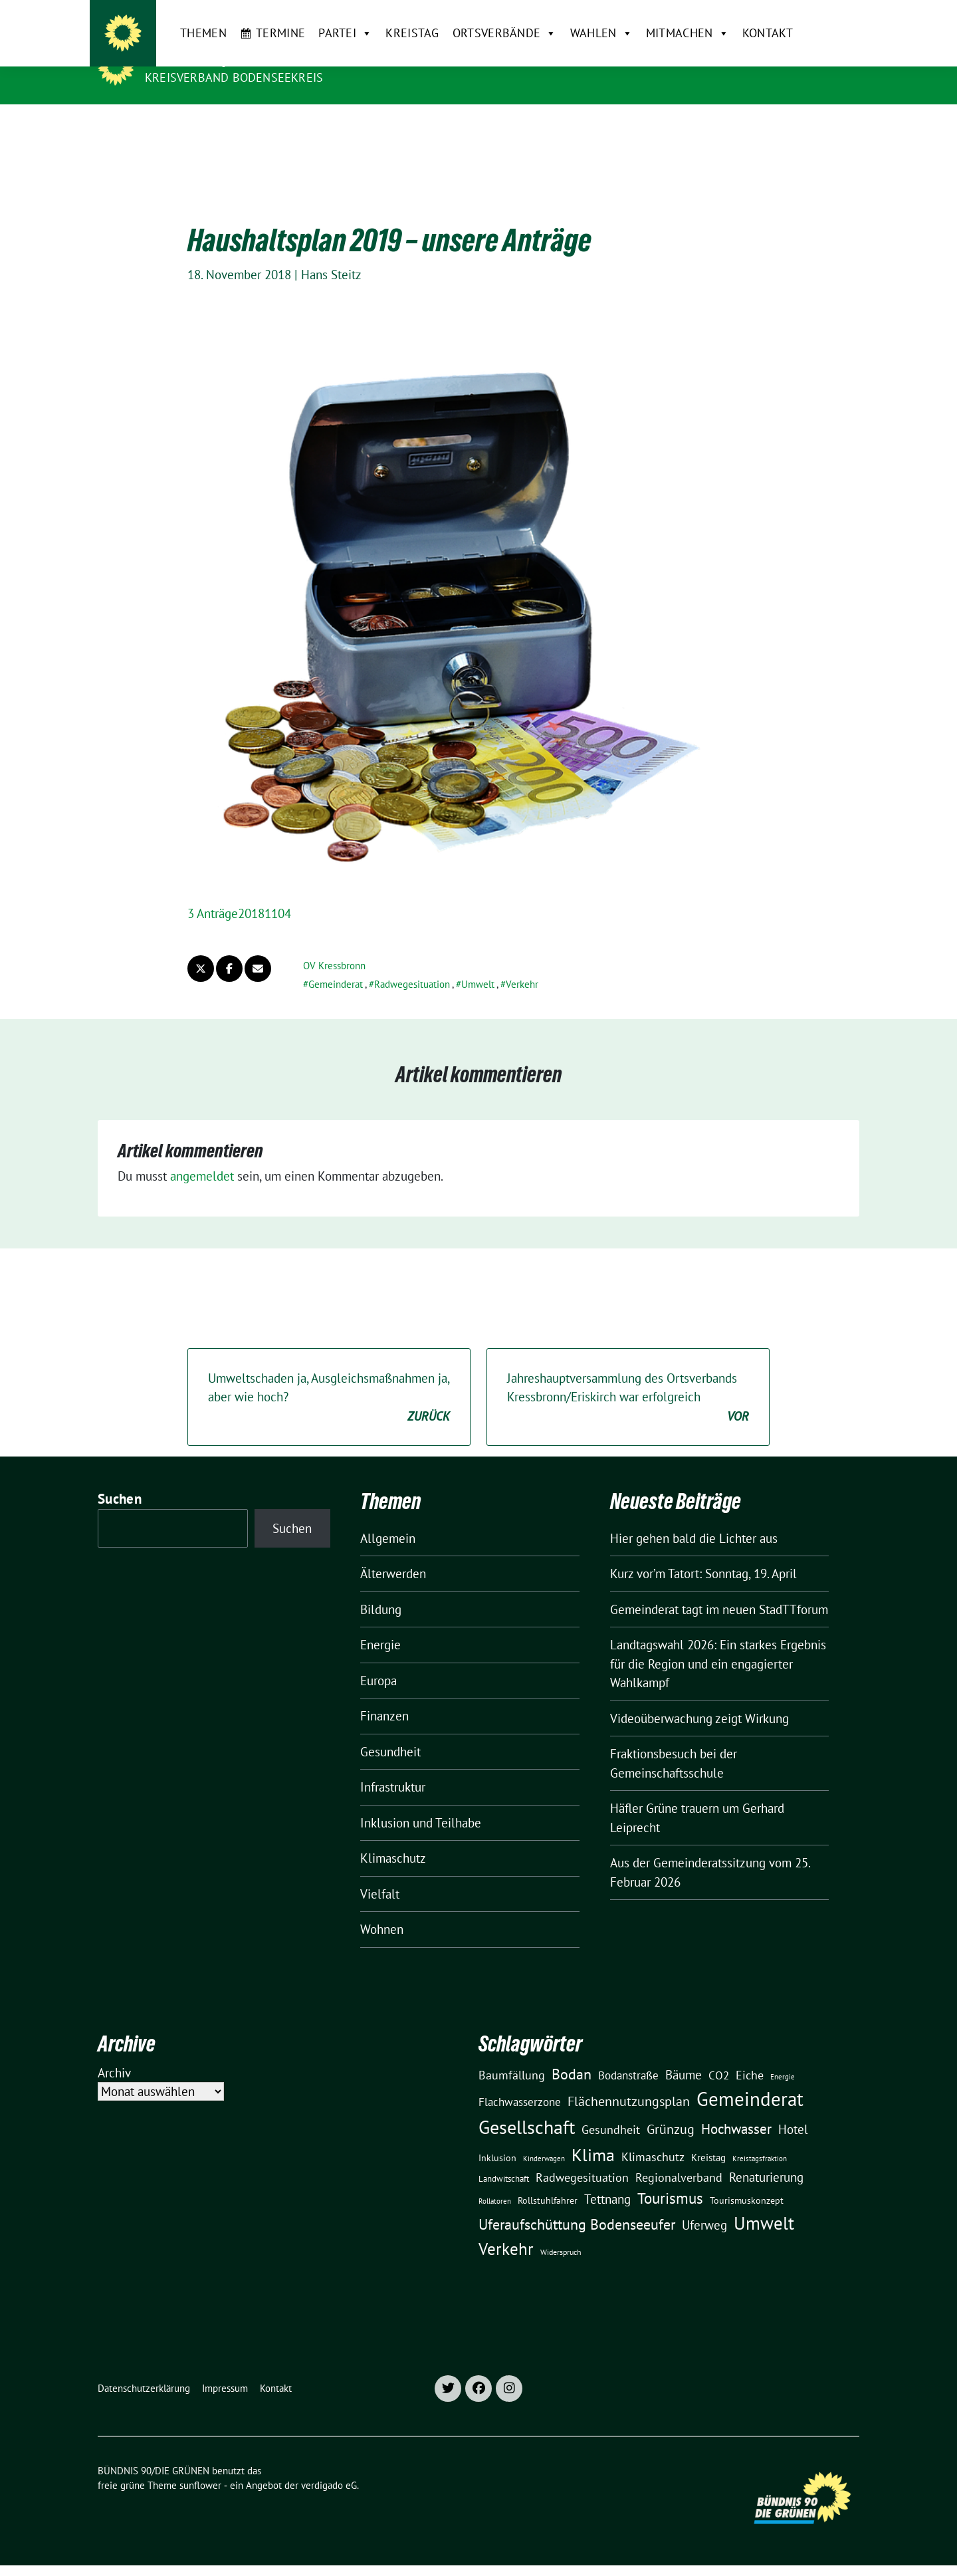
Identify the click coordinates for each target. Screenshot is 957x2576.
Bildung (380, 1589)
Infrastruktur (392, 1766)
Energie (380, 1624)
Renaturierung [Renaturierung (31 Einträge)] (766, 2157)
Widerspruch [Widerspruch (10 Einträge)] (561, 2231)
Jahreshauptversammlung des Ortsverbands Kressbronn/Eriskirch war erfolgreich (628, 1377)
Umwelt (477, 963)
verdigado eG (329, 2464)
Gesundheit (390, 1731)
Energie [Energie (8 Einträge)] (782, 2056)
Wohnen (381, 1909)
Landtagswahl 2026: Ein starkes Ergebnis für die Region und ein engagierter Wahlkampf (718, 1643)
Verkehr (522, 963)
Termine (253, 125)
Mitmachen (660, 125)
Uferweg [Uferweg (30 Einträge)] (704, 2204)
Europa (378, 1660)
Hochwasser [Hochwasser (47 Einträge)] (736, 2108)
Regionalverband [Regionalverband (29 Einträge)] (678, 2157)
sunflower (200, 2464)
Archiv (114, 2052)
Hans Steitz (331, 254)
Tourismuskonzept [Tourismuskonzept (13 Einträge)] (747, 2180)
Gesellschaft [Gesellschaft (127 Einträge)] (526, 2107)
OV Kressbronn (334, 945)
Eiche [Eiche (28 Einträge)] (750, 2054)
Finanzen (384, 1695)
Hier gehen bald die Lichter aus (694, 1518)
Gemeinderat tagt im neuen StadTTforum (719, 1589)
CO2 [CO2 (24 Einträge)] (718, 2054)
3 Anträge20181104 (239, 893)
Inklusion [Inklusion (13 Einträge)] (497, 2137)
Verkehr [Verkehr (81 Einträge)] (506, 2228)
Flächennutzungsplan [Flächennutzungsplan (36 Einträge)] (629, 2080)
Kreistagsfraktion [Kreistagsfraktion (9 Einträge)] (759, 2138)
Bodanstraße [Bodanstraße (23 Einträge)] (628, 2055)
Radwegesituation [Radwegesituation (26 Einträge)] (582, 2157)
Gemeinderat (335, 963)
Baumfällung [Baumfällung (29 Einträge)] (511, 2054)
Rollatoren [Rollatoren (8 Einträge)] (494, 2180)
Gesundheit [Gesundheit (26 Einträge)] (611, 2109)
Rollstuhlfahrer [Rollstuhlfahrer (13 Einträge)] (548, 2180)
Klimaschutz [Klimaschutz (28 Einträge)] (653, 2136)
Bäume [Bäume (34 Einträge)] (683, 2054)
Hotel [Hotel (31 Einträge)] (793, 2109)
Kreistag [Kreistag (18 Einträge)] (708, 2136)
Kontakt (740, 125)
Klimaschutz (393, 1837)
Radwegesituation (412, 963)
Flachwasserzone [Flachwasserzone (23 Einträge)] (519, 2081)
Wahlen (574, 125)
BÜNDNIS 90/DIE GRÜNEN (226, 58)
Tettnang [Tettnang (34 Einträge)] (607, 2178)
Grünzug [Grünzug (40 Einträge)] (670, 2108)
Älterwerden (393, 1553)
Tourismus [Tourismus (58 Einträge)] (670, 2177)
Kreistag (385, 125)
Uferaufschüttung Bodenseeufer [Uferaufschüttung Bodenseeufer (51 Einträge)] (576, 2203)
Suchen (120, 1478)
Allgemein (387, 1518)
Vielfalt (379, 1873)
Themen (177, 125)
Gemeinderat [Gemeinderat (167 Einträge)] (749, 2078)
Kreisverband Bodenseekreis (234, 77)
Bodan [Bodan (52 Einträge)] (571, 2053)
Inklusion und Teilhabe (420, 1802)
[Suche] (817, 16)
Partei (319, 125)
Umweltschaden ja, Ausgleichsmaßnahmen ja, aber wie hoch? (329, 1377)
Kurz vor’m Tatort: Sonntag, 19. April (703, 1553)
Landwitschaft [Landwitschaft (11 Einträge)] (503, 2158)
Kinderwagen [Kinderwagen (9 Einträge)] (544, 2138)
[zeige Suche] (836, 16)
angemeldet (202, 1155)
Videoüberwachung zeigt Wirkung (699, 1698)
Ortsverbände (477, 125)
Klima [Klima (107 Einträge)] (593, 2134)
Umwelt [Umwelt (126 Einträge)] (764, 2202)
